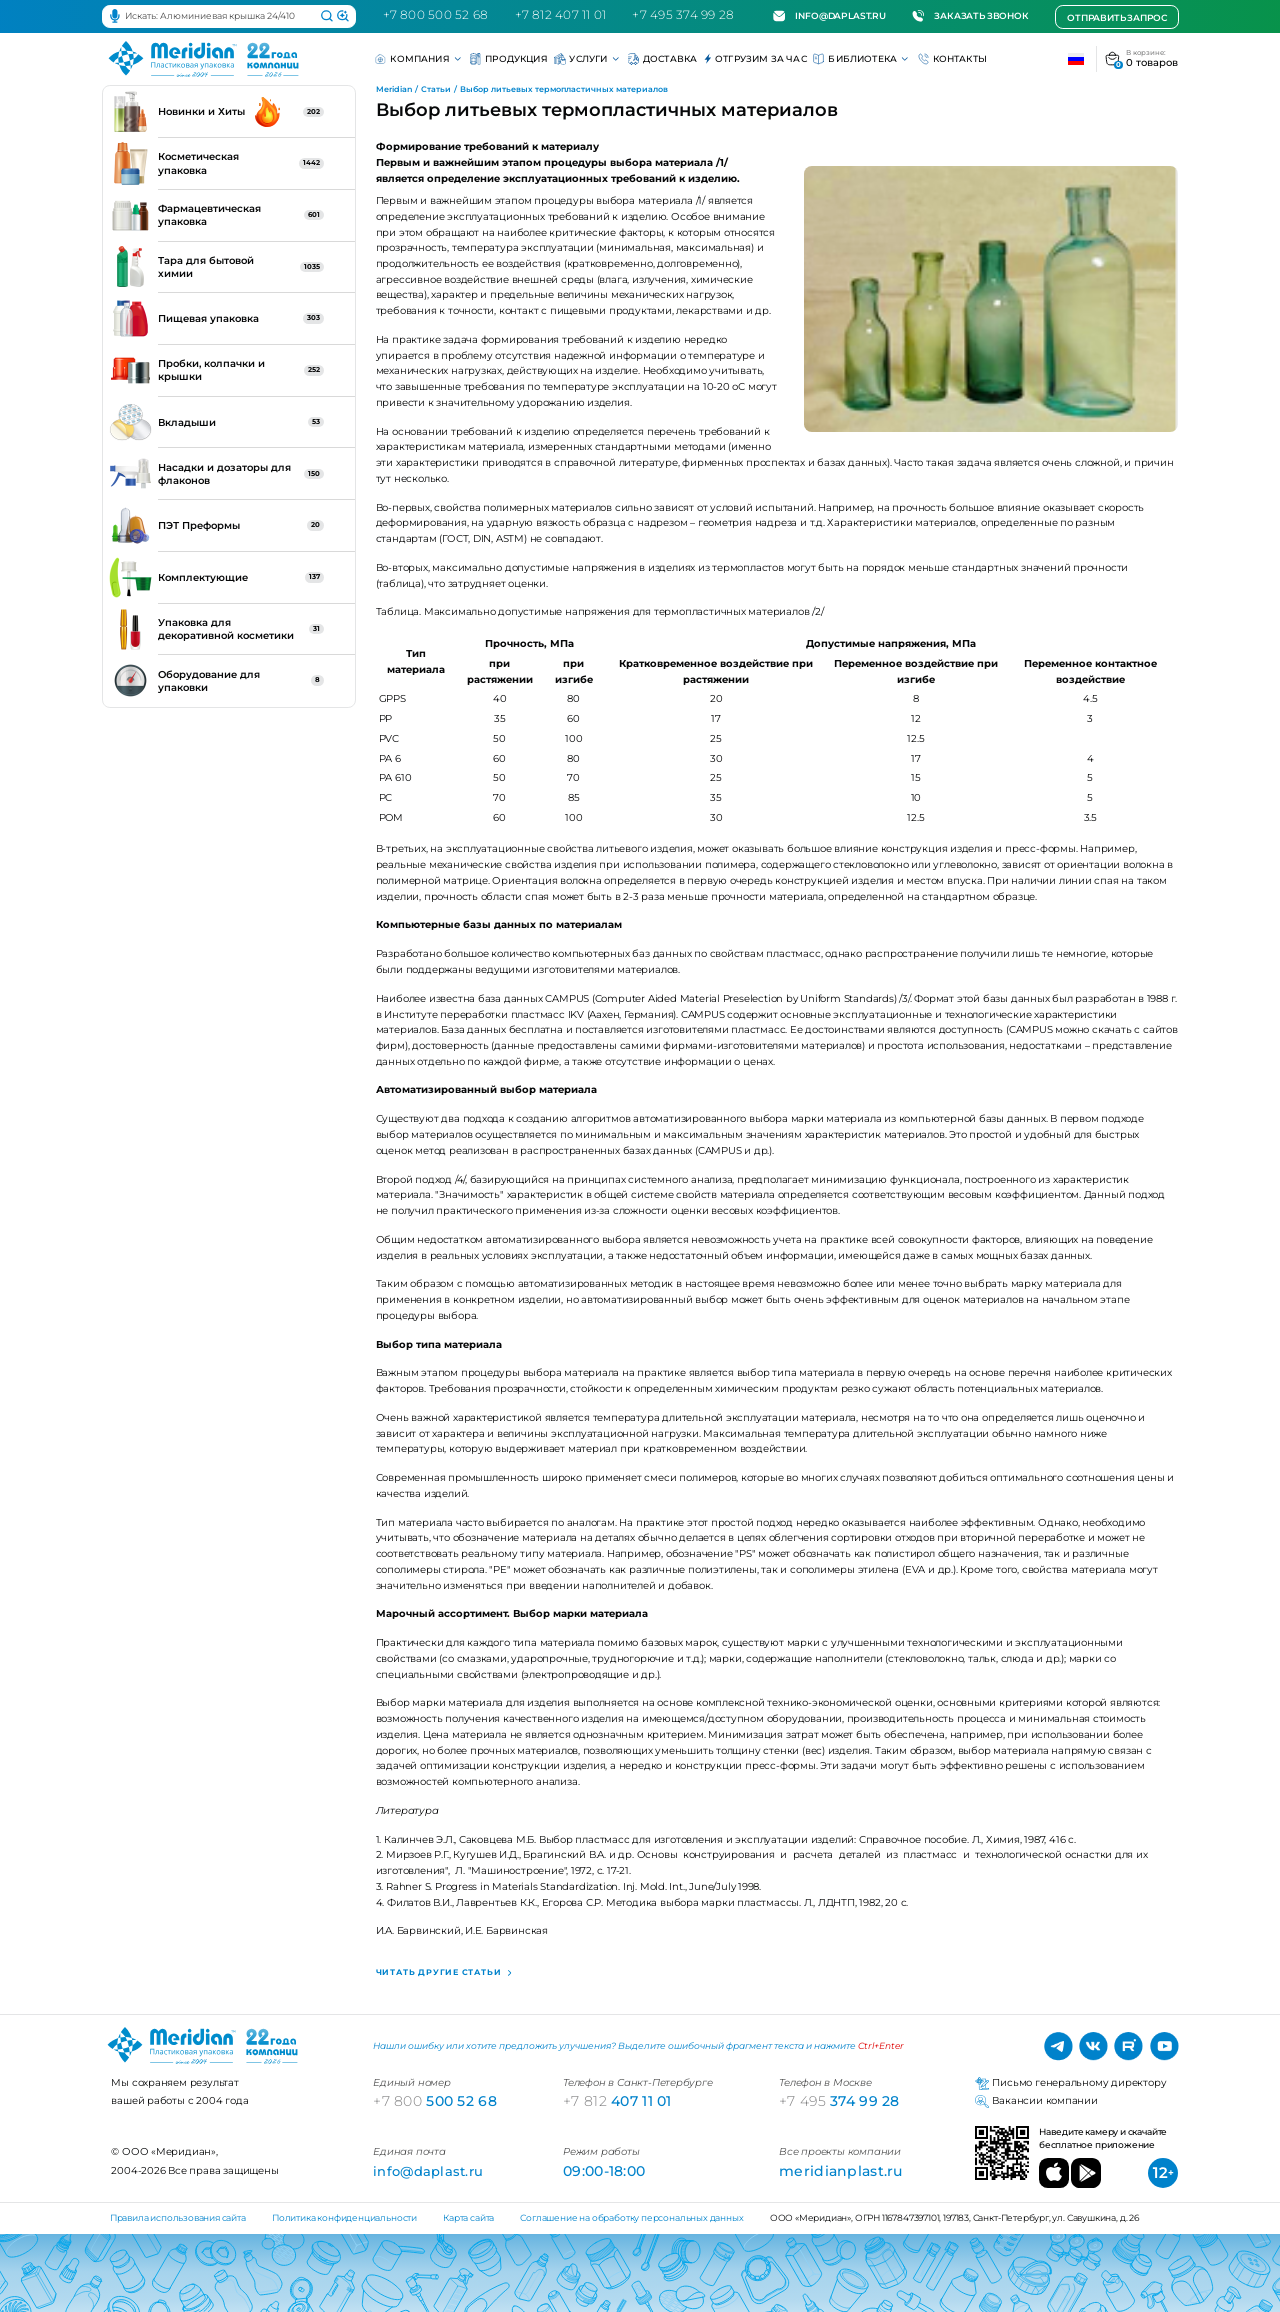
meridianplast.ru (841, 2171)
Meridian (394, 89)
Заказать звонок (970, 16)
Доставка (663, 58)
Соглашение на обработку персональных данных (631, 2217)
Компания (419, 59)
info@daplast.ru (829, 16)
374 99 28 (839, 2101)
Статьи (436, 89)
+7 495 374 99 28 (683, 15)
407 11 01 (617, 2101)
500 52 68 (435, 2101)
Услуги (587, 59)
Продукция (509, 58)
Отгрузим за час (755, 58)
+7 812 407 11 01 (561, 15)
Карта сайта (468, 2217)
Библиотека (862, 59)
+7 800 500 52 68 (436, 15)
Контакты (953, 58)
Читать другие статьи (440, 1972)
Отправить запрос (1116, 17)
